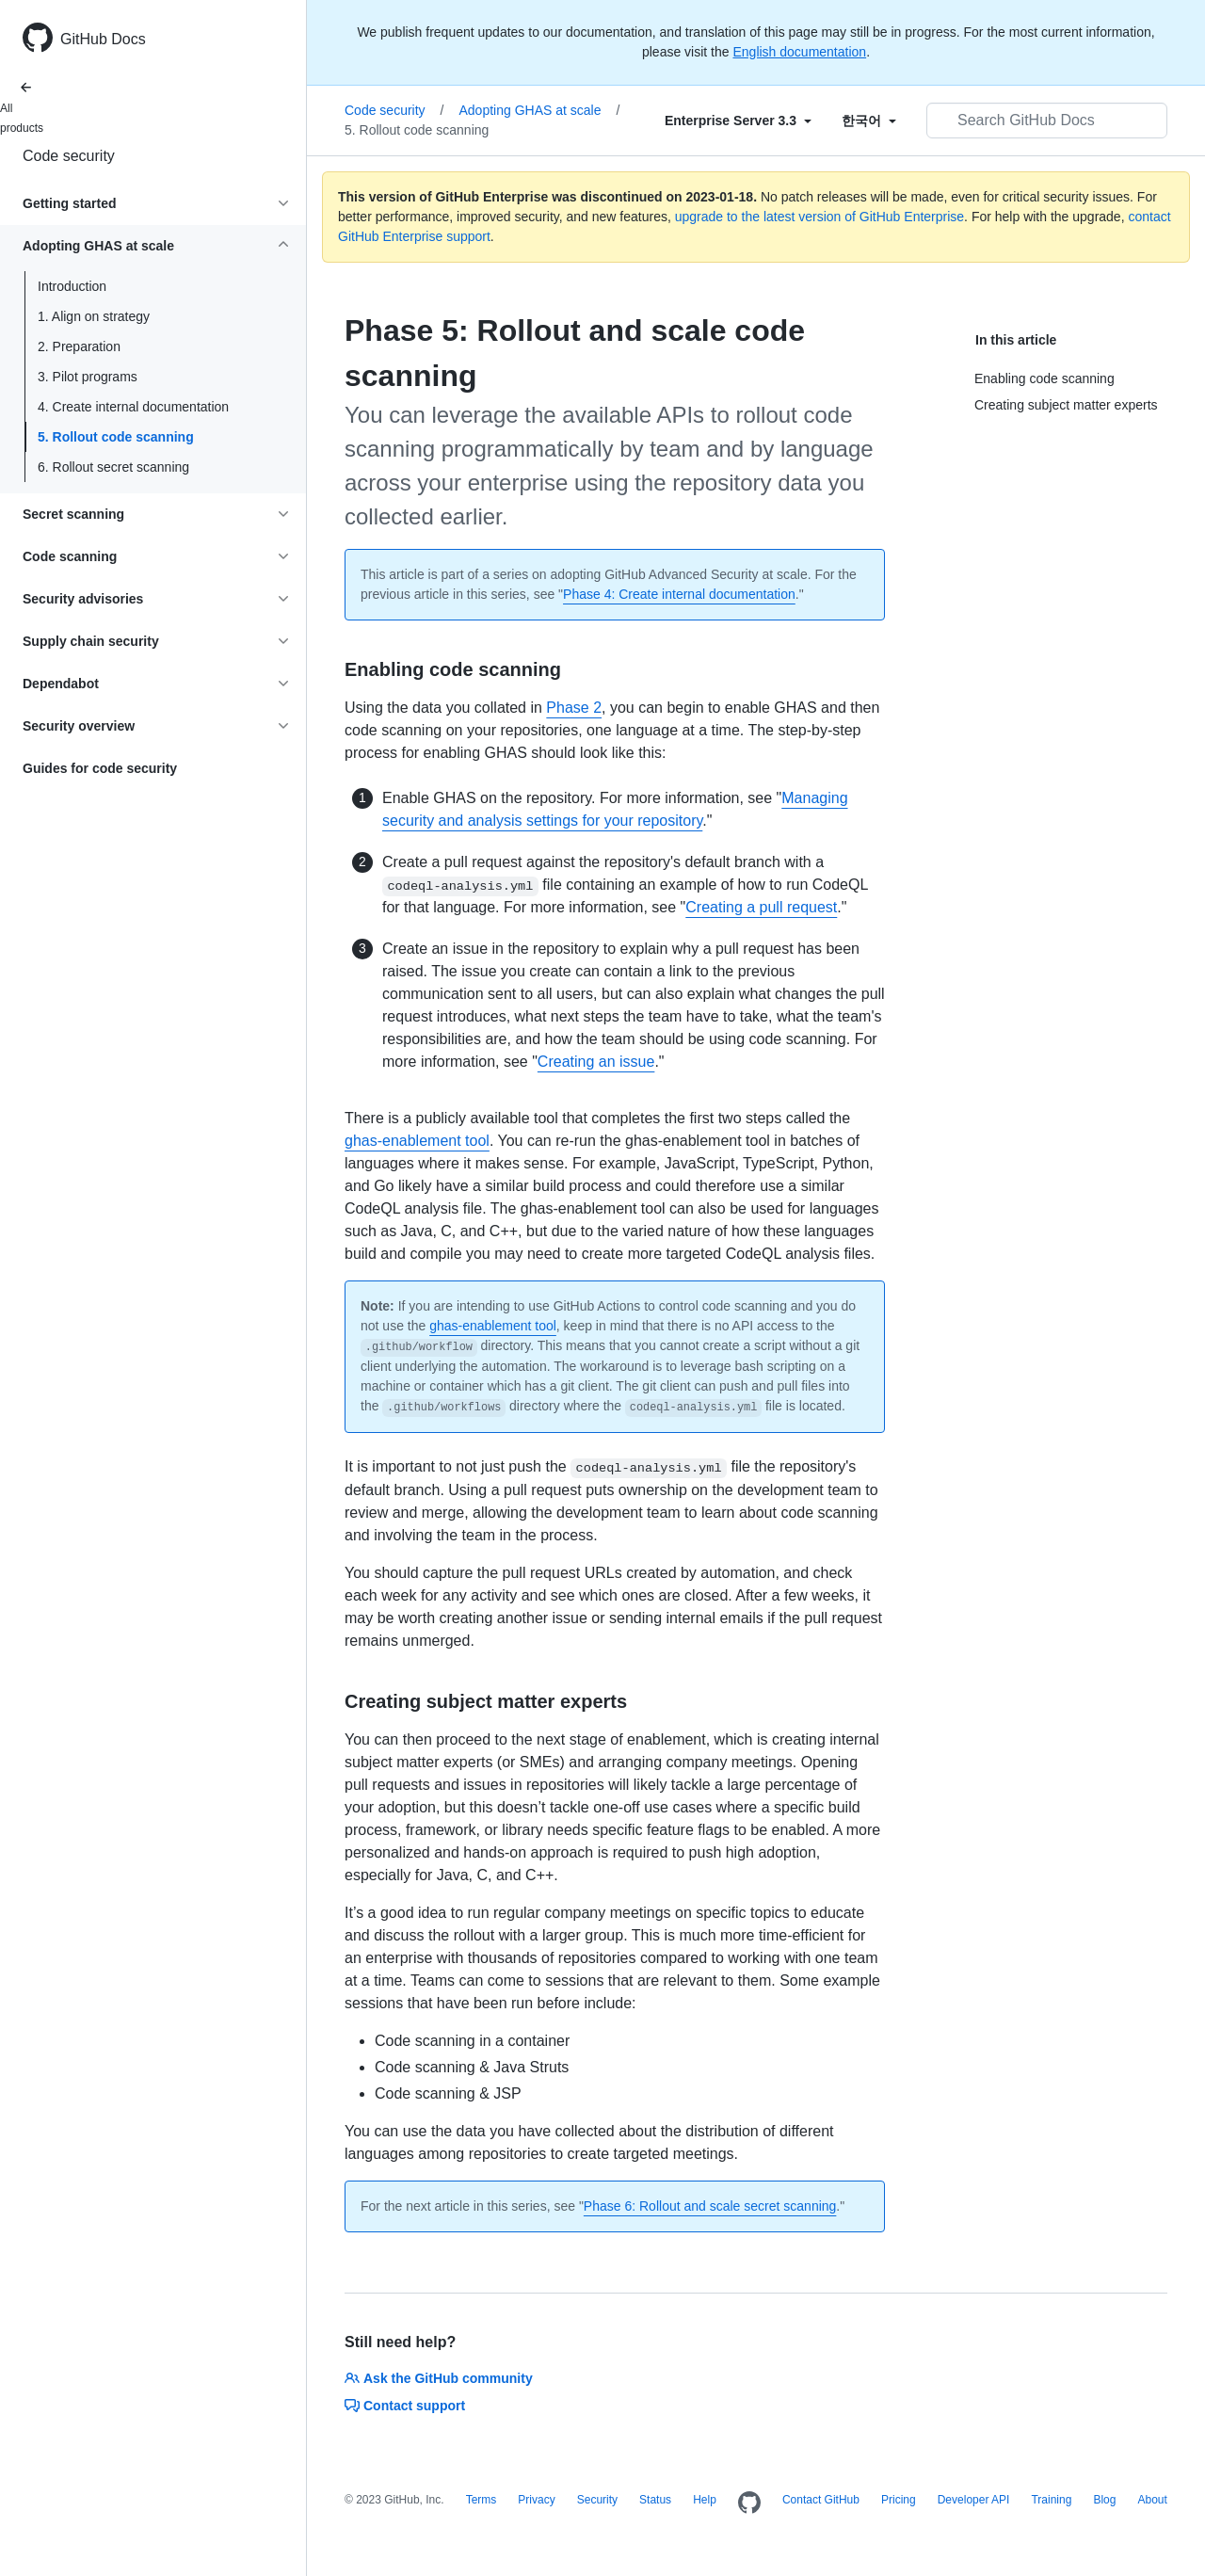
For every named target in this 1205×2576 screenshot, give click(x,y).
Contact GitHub (821, 2499)
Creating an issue (596, 1062)
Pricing (898, 2499)
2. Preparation (79, 346)
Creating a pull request (761, 907)
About (1151, 2499)
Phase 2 (574, 708)
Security (597, 2499)
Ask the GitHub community (439, 2378)
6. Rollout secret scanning (113, 467)
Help (704, 2499)
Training (1051, 2499)
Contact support (405, 2405)
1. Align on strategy (94, 316)
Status (655, 2499)
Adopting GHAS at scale (538, 110)
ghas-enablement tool (417, 1141)
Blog (1104, 2499)
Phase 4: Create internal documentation (679, 594)
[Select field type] (738, 120)
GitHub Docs (103, 39)
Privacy (536, 2499)
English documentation (799, 51)
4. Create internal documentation (133, 406)
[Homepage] (749, 2503)
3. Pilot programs (87, 376)
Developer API (974, 2499)
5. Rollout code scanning (116, 436)
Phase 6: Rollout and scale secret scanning (710, 2206)
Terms (481, 2499)
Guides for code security (100, 768)
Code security (69, 156)
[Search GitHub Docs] (1046, 120)
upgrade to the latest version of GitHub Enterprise (819, 216)
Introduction (72, 286)
